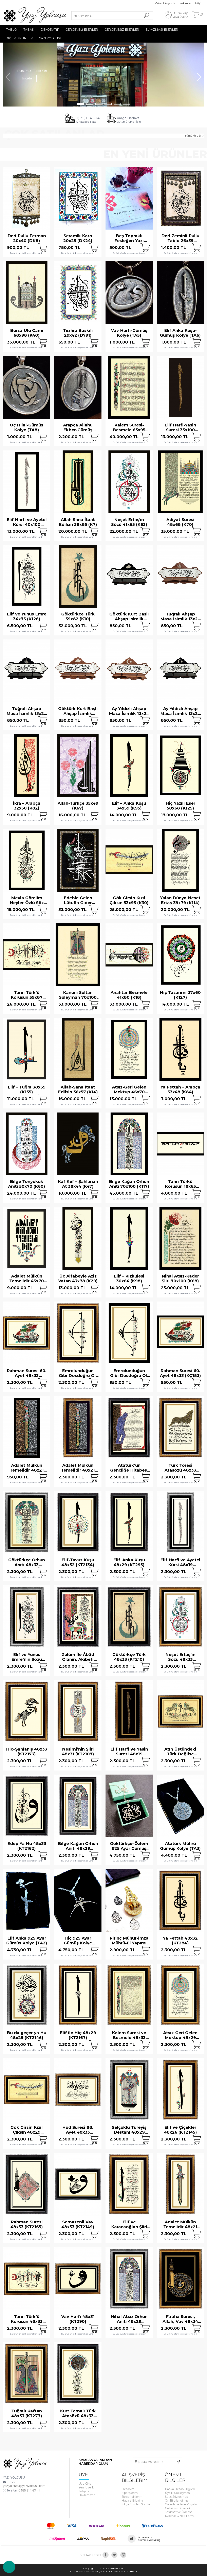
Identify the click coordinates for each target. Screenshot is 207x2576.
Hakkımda (184, 3)
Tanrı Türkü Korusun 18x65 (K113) (180, 1184)
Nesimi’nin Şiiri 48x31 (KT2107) (78, 1751)
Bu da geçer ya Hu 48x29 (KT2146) (26, 2035)
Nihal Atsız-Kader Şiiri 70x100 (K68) (180, 1278)
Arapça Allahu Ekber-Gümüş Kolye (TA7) (78, 427)
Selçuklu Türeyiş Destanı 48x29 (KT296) (129, 2130)
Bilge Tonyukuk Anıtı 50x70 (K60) (26, 1184)
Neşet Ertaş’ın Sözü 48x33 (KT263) (180, 1657)
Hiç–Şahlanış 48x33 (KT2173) (26, 1751)
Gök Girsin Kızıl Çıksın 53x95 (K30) (129, 900)
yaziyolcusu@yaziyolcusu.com (24, 2486)
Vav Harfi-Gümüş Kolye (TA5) (129, 333)
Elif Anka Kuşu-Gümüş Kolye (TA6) (180, 333)
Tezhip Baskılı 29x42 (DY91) (78, 333)
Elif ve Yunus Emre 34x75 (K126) (26, 616)
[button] (80, 104)
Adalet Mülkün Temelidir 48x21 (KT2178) (78, 1468)
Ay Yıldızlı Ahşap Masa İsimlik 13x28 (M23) (180, 711)
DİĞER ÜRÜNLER (19, 38)
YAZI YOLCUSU (50, 38)
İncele (27, 78)
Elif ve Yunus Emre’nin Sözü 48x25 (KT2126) (26, 1657)
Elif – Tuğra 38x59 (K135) (26, 1089)
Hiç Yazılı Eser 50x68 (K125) (180, 806)
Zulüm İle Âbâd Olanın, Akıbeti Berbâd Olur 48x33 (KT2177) (78, 1657)
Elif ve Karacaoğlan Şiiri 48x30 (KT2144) (129, 2224)
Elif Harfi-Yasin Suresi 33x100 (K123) (180, 427)
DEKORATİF (50, 29)
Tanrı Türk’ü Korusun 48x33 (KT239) (26, 2319)
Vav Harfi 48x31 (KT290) (78, 2319)
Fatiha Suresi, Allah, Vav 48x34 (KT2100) (180, 2319)
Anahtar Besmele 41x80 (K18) (129, 995)
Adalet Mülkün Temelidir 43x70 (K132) (26, 1278)
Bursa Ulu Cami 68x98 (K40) (26, 333)
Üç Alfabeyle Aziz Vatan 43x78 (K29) (78, 1278)
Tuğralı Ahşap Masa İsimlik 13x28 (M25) (180, 616)
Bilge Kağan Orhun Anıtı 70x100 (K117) (129, 1184)
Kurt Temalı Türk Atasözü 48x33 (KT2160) (78, 2413)
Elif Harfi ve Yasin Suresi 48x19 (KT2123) (129, 1751)
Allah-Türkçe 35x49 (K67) (78, 806)
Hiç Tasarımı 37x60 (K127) (180, 995)
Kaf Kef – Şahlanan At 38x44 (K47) (78, 1184)
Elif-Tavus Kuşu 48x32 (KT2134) (77, 1562)
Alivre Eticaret (86, 2571)
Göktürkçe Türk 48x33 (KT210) (129, 1657)
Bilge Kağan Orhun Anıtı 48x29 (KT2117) (78, 1846)
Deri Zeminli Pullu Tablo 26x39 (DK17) (180, 238)
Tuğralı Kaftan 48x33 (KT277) (26, 2413)
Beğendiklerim (132, 2497)
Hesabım (128, 2489)
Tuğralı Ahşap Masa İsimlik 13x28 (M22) (26, 711)
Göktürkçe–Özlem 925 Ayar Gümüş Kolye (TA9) (129, 1846)
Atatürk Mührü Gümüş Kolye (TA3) (180, 1846)
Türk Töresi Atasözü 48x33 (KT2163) (180, 1468)
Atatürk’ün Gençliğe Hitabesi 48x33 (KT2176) (129, 1468)
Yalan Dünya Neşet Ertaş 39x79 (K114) (180, 900)
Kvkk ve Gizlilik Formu (180, 2516)
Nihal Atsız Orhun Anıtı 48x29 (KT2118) (129, 2319)
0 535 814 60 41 (29, 2490)
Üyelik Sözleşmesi (177, 2493)
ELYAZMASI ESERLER (162, 29)
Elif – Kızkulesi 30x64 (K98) (129, 1278)
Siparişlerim (130, 2493)
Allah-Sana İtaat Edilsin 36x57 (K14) (78, 1089)
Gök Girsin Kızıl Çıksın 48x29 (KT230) (27, 2130)
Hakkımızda (87, 2495)
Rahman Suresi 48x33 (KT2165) (27, 2224)
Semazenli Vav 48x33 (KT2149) (77, 2224)
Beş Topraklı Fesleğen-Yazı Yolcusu (129, 238)
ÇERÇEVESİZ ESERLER (122, 29)
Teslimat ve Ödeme (179, 2512)
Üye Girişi (85, 2483)
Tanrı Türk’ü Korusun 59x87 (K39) (26, 995)
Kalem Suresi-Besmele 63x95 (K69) (129, 427)
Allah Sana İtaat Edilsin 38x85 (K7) (78, 522)
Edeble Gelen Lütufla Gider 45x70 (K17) (78, 900)
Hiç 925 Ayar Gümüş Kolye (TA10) (78, 1940)
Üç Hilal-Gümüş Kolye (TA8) (26, 427)
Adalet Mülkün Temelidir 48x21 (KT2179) (180, 2224)
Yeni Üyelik (86, 2487)
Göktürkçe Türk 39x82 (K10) (78, 616)
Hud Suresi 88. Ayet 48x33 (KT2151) (77, 2130)
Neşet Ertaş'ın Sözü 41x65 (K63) (129, 522)
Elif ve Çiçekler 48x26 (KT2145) (180, 2130)
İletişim (198, 3)
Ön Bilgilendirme (177, 2500)
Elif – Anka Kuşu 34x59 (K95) (129, 806)
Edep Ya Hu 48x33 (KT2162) (26, 1846)
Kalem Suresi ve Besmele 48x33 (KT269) (129, 2035)
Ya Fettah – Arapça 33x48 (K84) (180, 1089)
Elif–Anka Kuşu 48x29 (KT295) (129, 1562)
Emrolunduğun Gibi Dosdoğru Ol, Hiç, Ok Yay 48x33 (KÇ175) (129, 1373)
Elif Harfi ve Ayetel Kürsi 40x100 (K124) (27, 522)
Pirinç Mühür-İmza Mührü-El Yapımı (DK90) (129, 1940)
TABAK (28, 29)
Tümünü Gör (194, 135)
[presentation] (8, 76)
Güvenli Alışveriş (165, 3)
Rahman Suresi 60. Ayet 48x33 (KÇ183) (180, 1373)
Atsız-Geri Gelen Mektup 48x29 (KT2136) (180, 2035)
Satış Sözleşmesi (176, 2497)
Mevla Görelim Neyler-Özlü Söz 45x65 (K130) (27, 900)
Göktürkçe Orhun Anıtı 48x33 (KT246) (26, 1562)
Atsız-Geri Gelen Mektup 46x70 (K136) (129, 1089)
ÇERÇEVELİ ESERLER (81, 29)
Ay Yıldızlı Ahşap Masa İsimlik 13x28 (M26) (129, 711)
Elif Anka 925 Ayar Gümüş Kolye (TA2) (26, 1940)
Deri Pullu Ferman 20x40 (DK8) (26, 238)
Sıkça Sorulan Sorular (136, 2504)
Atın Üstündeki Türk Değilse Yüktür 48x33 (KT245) (180, 1751)
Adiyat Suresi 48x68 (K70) (180, 522)
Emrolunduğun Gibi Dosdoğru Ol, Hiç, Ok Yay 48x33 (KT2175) (78, 1373)
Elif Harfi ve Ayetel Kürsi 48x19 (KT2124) (180, 1562)
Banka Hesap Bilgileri (180, 2489)
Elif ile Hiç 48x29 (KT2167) (78, 2035)
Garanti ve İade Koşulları (181, 2504)
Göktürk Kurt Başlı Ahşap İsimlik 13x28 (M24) (129, 616)
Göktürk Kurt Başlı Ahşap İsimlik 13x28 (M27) (78, 711)
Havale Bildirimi (132, 2500)
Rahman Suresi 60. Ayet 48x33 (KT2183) (26, 1373)
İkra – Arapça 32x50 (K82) (26, 806)
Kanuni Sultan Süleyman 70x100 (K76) (78, 995)
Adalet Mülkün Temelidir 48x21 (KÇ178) (27, 1468)
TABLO (11, 29)
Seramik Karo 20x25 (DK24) (77, 238)
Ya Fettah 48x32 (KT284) (180, 1940)
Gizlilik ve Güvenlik (178, 2508)
